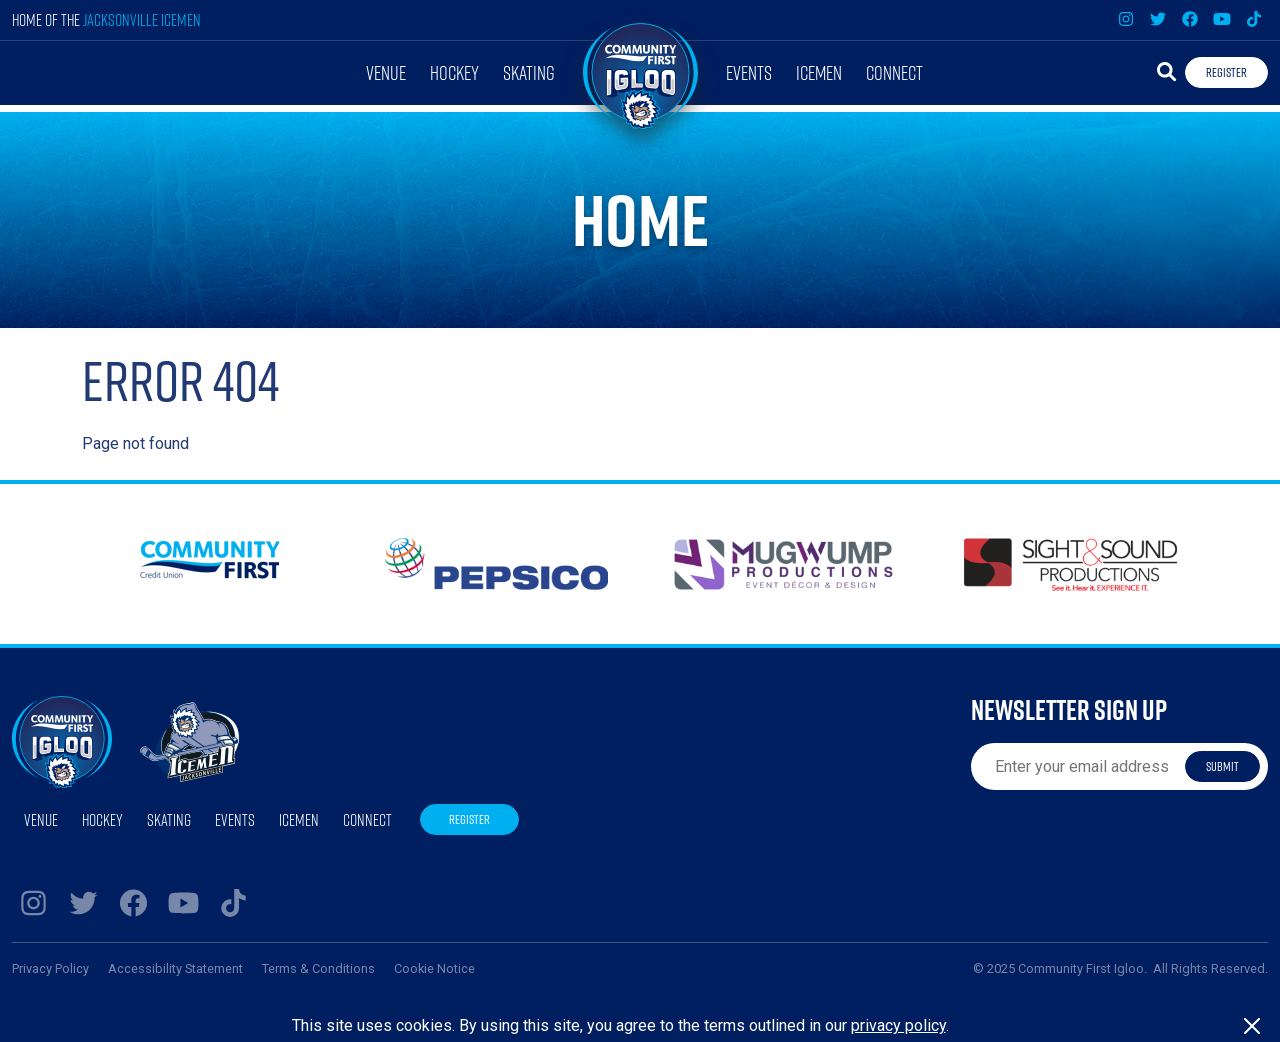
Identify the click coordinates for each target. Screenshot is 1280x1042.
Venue (386, 72)
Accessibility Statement (175, 968)
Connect (894, 72)
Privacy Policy (50, 968)
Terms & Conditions (318, 968)
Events (749, 72)
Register (1226, 72)
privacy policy (898, 1025)
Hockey (454, 72)
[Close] (1252, 1026)
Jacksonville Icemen (142, 19)
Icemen (819, 72)
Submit (1222, 766)
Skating (529, 72)
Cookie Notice (434, 968)
